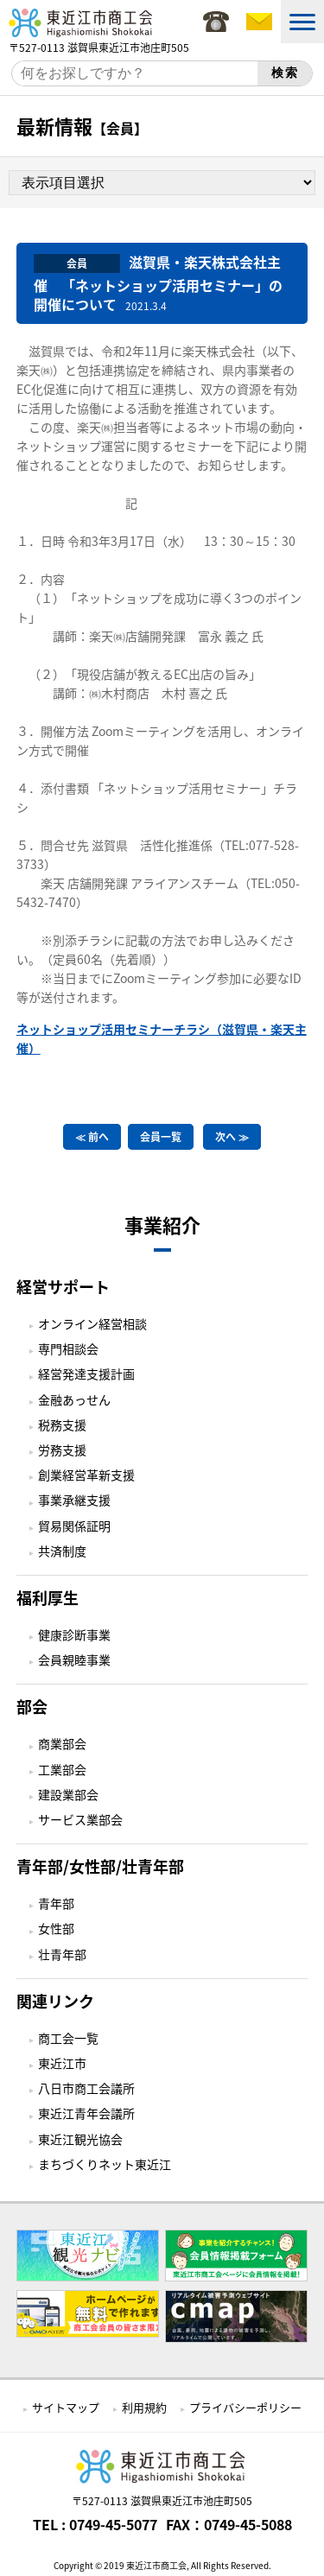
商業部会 (62, 1743)
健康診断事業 (74, 1634)
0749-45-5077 (113, 2524)
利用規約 (144, 2407)
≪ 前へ (92, 1137)
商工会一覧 (68, 2037)
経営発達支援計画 (86, 1373)
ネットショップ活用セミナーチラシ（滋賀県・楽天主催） (161, 1038)
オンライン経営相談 (92, 1323)
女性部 (56, 1928)
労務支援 (62, 1449)
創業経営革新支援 (86, 1474)
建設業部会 (68, 1794)
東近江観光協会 (80, 2139)
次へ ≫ (232, 1137)
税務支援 (62, 1424)
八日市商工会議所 (86, 2088)
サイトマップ (65, 2407)
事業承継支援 (74, 1499)
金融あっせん (74, 1399)
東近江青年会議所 (86, 2113)
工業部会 (62, 1769)
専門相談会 (68, 1348)
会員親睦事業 (74, 1659)
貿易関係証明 (74, 1525)
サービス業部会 (80, 1819)
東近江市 (62, 2063)
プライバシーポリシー (245, 2407)
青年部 (56, 1903)
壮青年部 (62, 1954)
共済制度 (62, 1550)
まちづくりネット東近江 (104, 2164)
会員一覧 (160, 1137)
